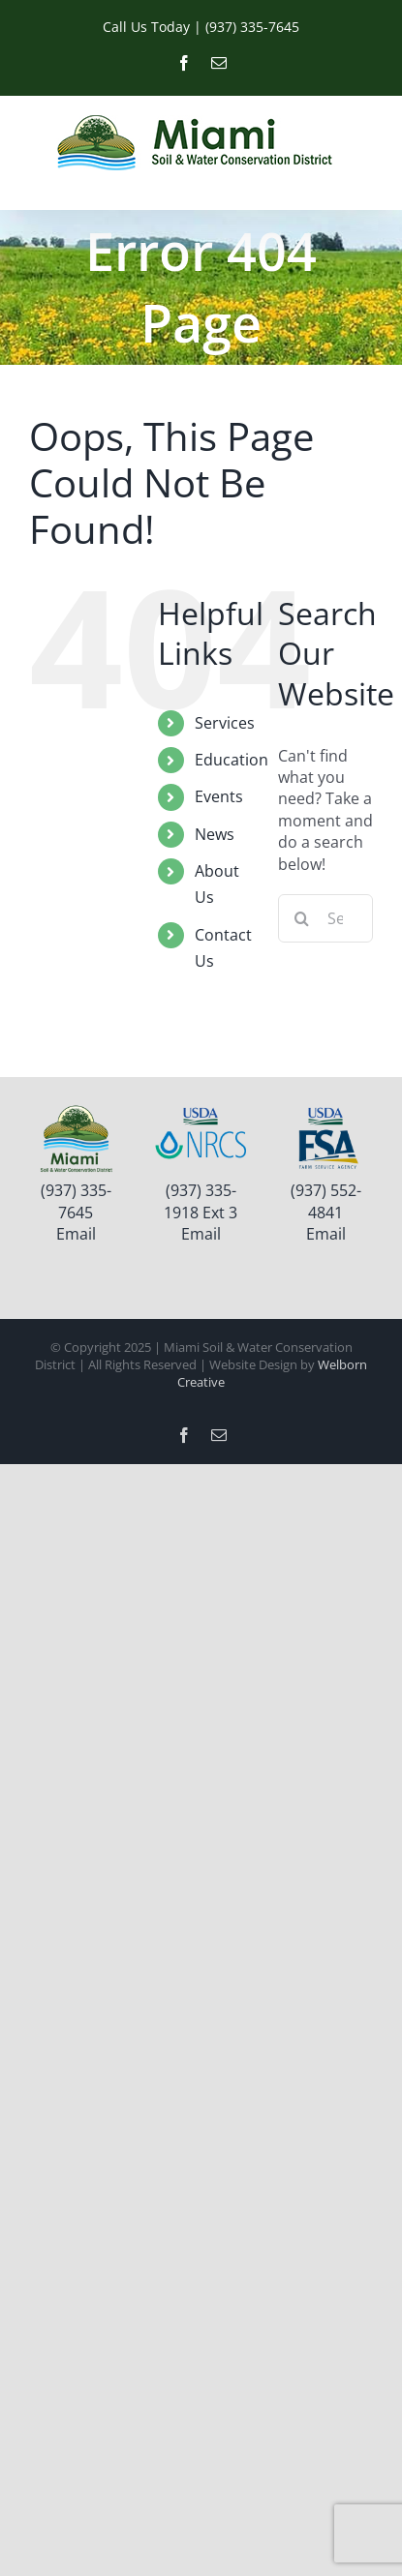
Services (225, 723)
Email (76, 1233)
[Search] (302, 918)
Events (219, 796)
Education (231, 759)
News (214, 834)
